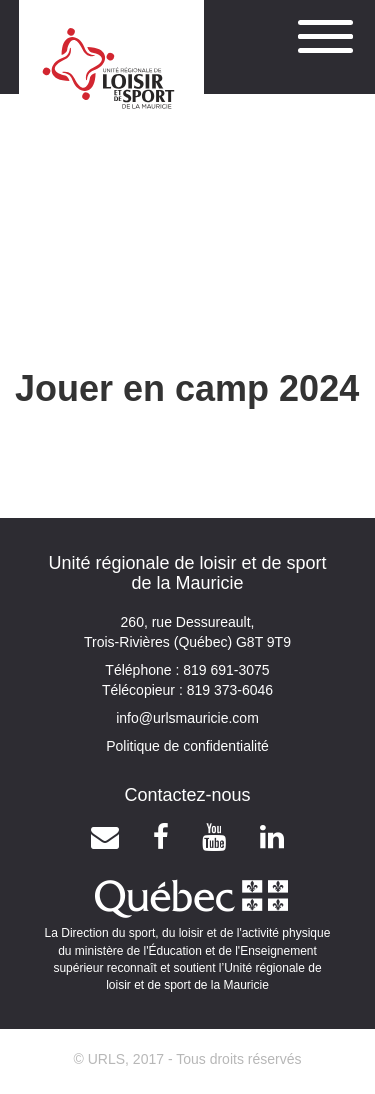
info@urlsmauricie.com (187, 718)
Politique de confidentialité (187, 746)
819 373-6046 (228, 690)
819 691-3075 (224, 670)
